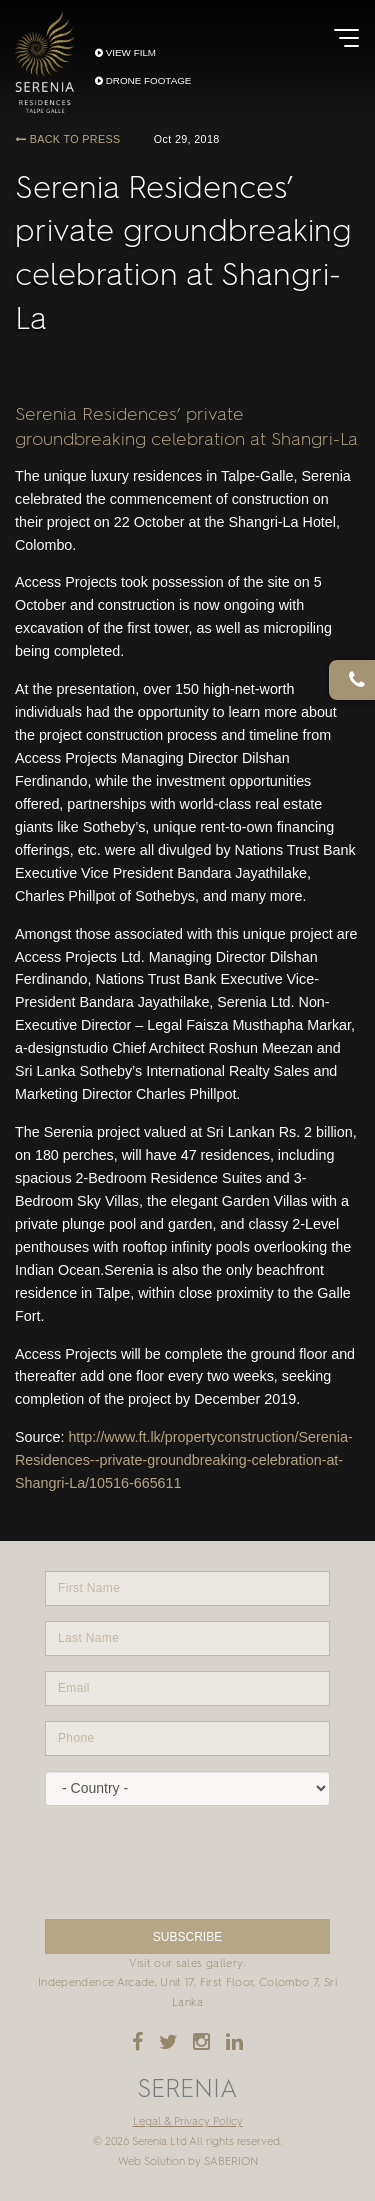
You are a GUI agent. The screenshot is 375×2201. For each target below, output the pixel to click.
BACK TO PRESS (67, 139)
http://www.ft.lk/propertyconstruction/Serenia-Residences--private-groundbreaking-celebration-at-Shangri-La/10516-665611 (184, 1460)
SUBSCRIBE (187, 1937)
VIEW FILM (125, 52)
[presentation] (187, 1862)
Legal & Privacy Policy (188, 2121)
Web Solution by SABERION (188, 2161)
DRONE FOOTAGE (143, 81)
